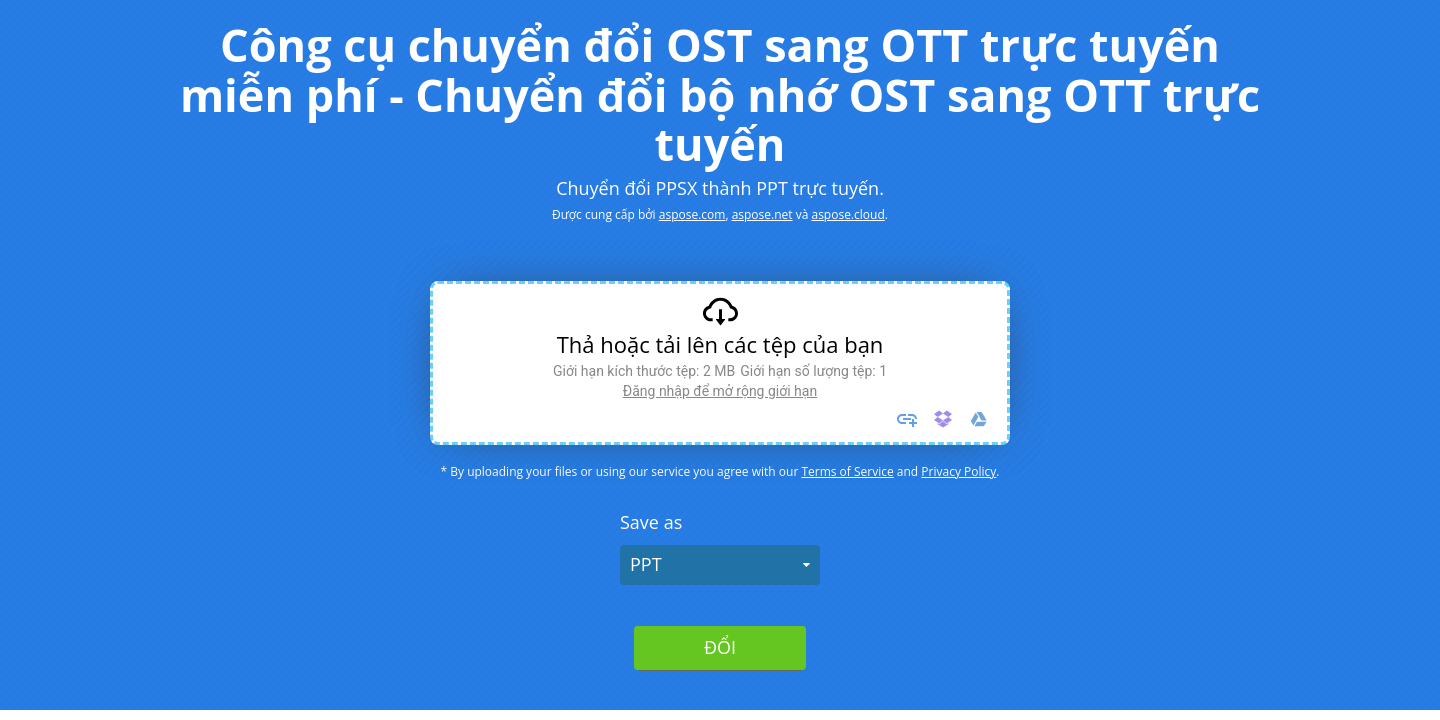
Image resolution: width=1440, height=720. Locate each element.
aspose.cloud (847, 214)
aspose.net (762, 214)
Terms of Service (847, 471)
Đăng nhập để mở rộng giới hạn (720, 391)
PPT (646, 564)
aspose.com (692, 214)
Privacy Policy (958, 471)
